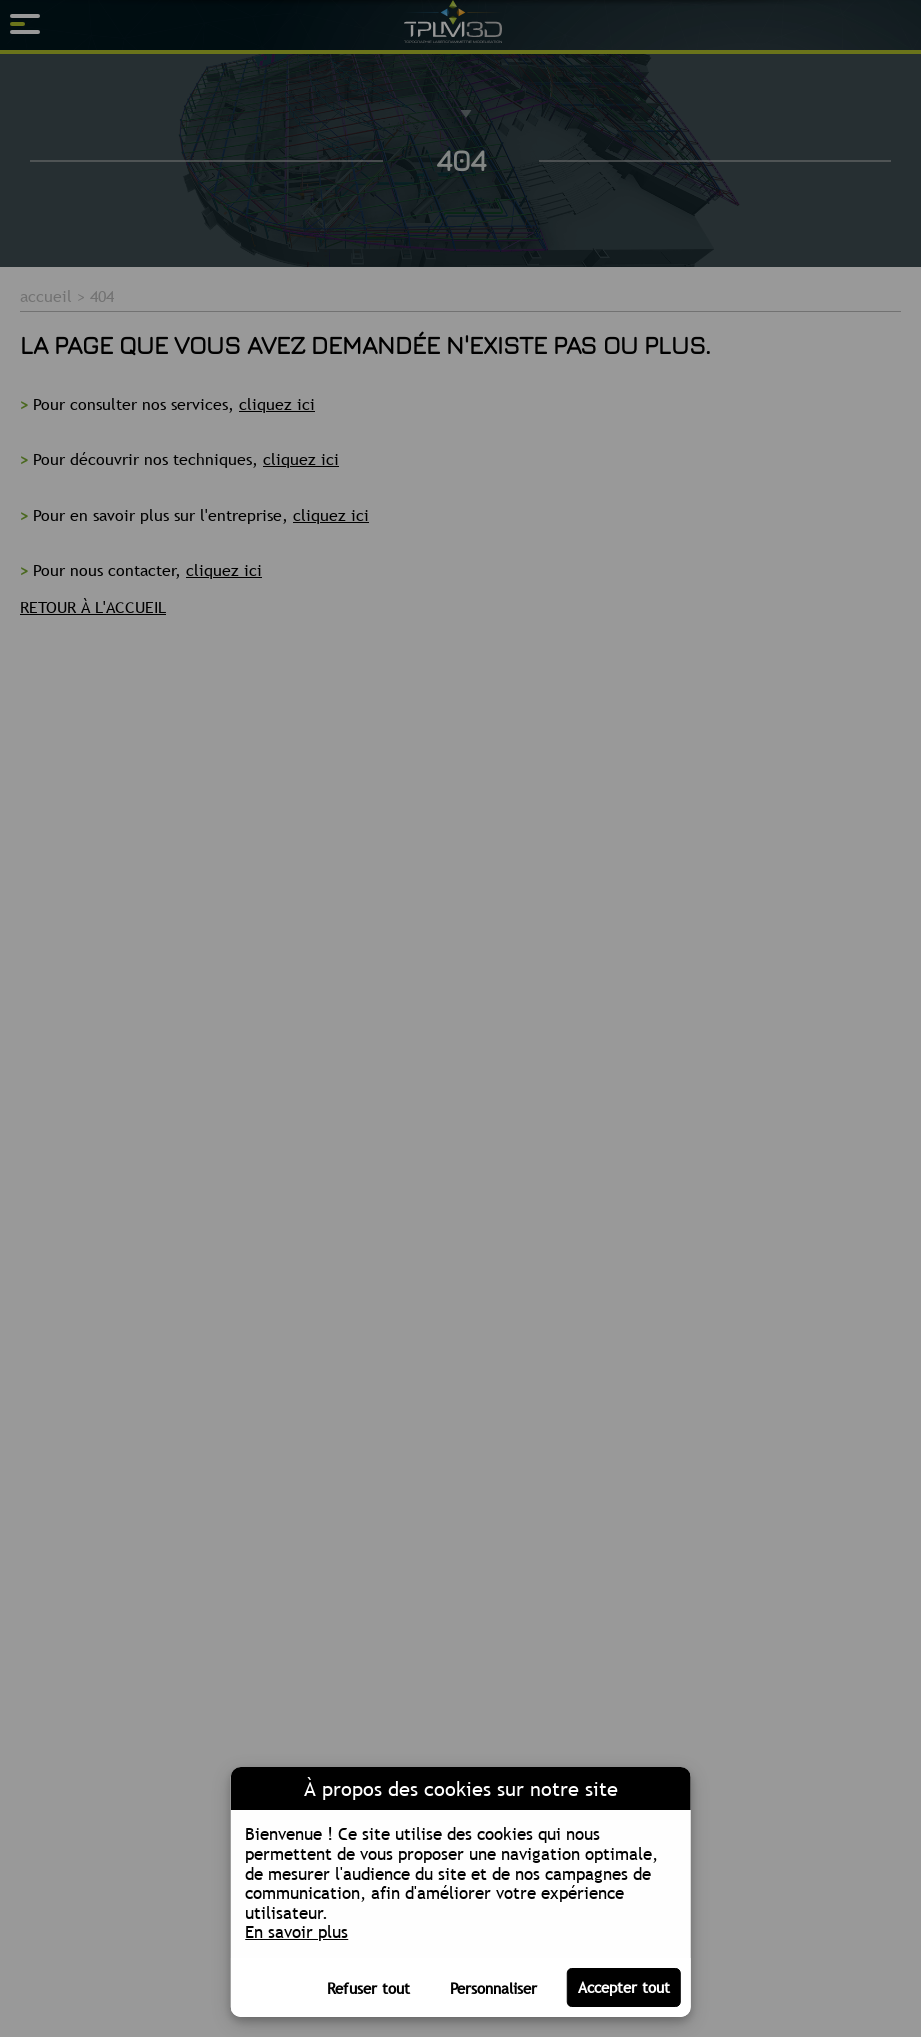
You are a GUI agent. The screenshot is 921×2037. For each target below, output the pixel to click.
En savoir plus (296, 1932)
